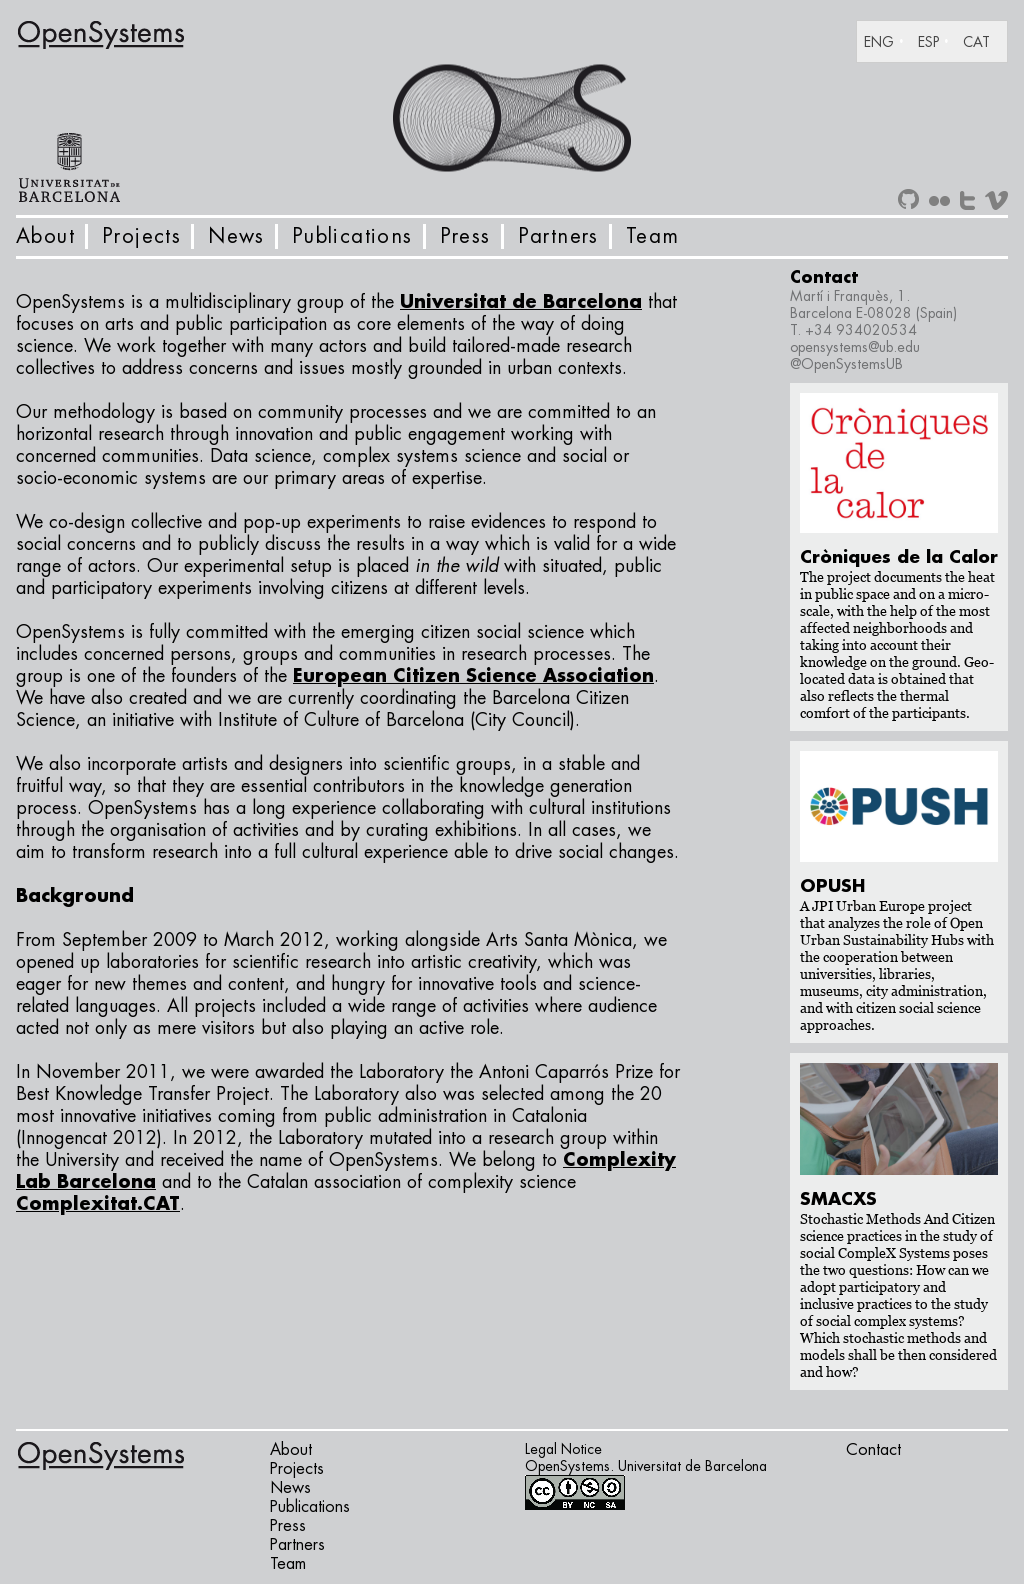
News (236, 236)
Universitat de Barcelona (521, 302)
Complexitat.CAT (98, 1204)
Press (465, 236)
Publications (352, 236)
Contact (873, 1450)
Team (653, 236)
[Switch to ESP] (940, 41)
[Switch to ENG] (891, 41)
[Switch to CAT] (981, 41)
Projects (141, 236)
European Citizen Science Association (473, 676)
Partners (558, 236)
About (45, 236)
